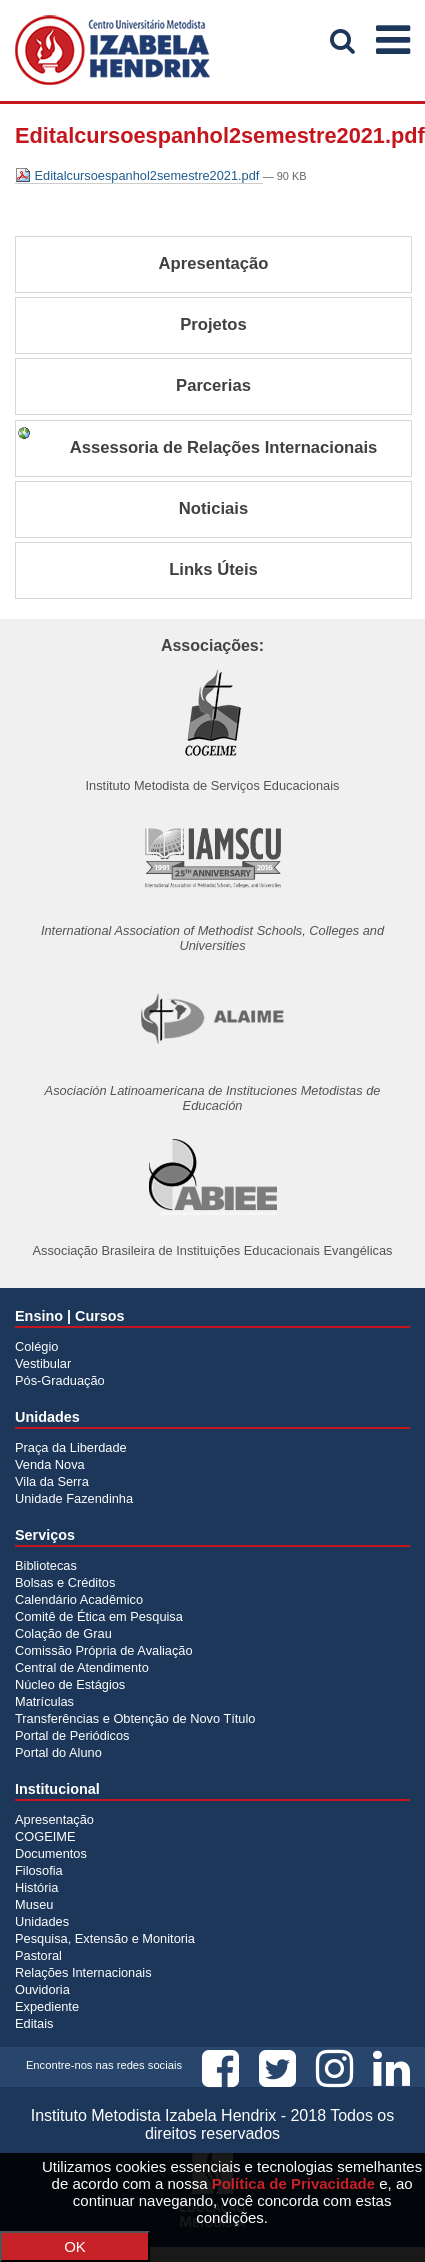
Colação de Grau (63, 1633)
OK (75, 2246)
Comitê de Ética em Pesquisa (99, 1616)
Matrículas (44, 1701)
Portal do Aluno (58, 1752)
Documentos (51, 1853)
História (36, 1887)
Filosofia (39, 1870)
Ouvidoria (42, 1989)
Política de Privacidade (293, 2183)
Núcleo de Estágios (70, 1684)
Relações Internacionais (83, 1972)
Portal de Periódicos (72, 1735)
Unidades (42, 1921)
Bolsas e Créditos (65, 1582)
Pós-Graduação (60, 1380)
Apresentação (54, 1819)
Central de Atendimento (82, 1667)
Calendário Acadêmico (79, 1599)
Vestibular (43, 1363)
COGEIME (45, 1836)
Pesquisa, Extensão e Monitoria (105, 1938)
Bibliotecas (46, 1565)
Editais (34, 2023)
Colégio (36, 1346)
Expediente (47, 2006)
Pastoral (38, 1955)
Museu (34, 1904)
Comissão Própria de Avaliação (104, 1650)
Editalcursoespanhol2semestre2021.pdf (139, 175)
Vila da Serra (52, 1481)
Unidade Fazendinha (74, 1498)
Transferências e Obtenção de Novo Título (135, 1718)
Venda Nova (50, 1464)
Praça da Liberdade (71, 1447)
